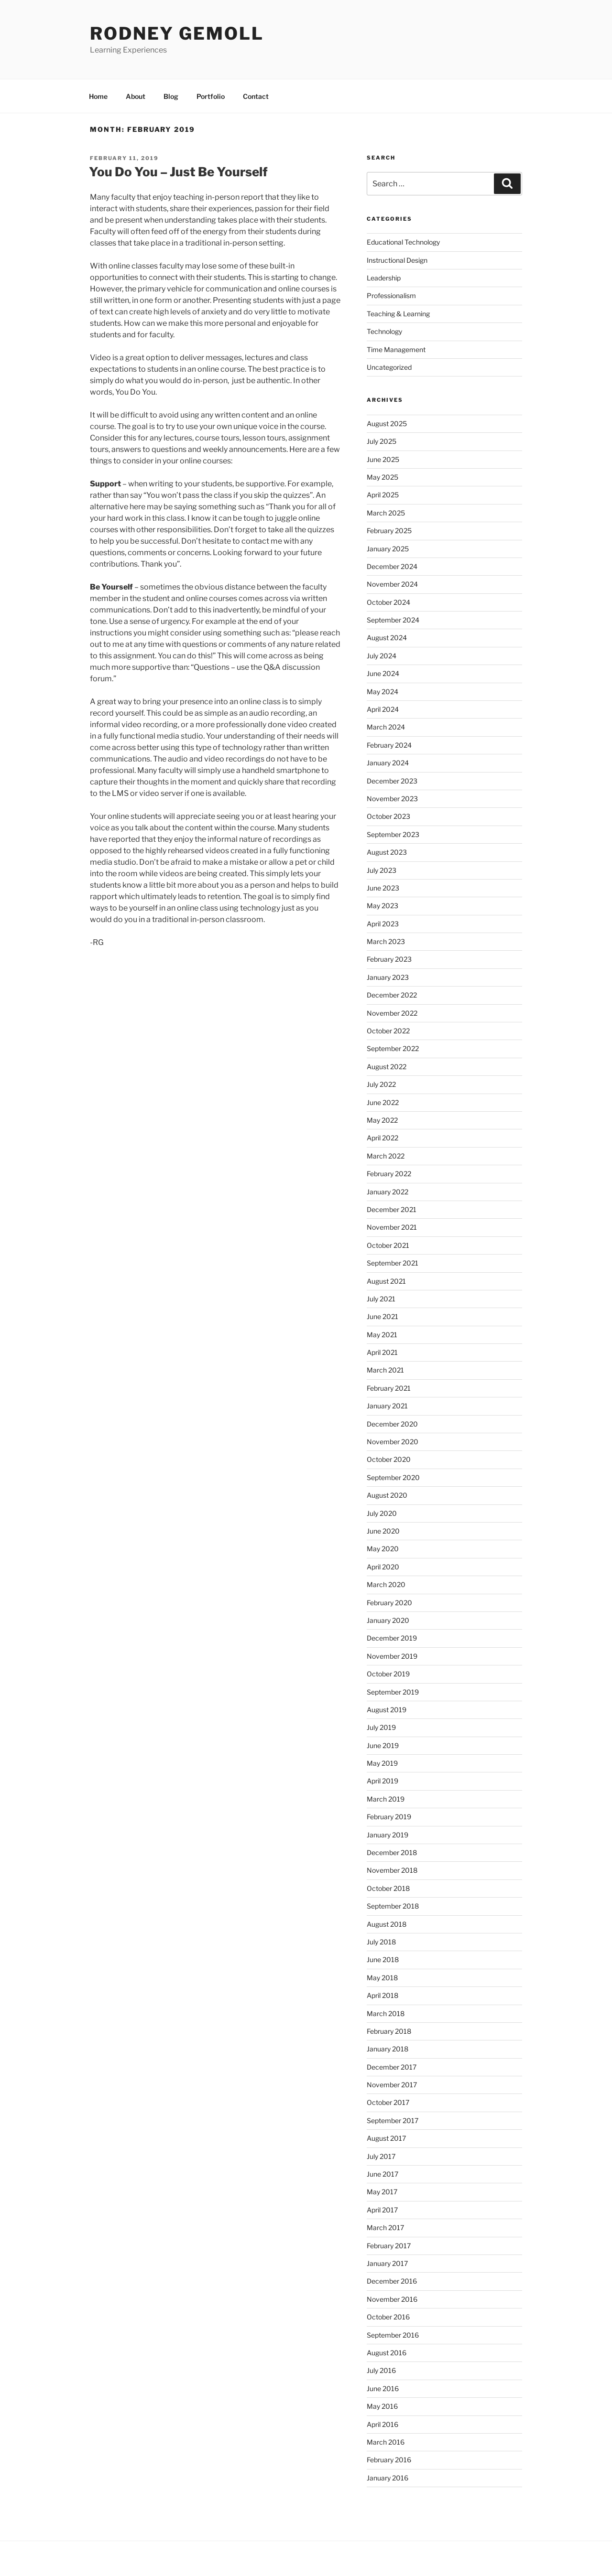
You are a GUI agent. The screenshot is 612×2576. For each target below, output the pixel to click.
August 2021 (386, 1281)
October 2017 (388, 2102)
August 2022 (386, 1067)
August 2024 (387, 637)
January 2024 (388, 763)
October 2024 (388, 602)
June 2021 (382, 1316)
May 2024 (382, 691)
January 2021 (387, 1406)
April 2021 (382, 1352)
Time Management (396, 349)
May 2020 (383, 1549)
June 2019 (383, 1745)
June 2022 (383, 1102)
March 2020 (386, 1584)
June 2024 (383, 673)
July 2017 (381, 2156)
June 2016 (383, 2388)
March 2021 (385, 1370)
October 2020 (389, 1459)
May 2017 (382, 2192)
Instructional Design (397, 260)
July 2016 (381, 2370)
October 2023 (388, 816)
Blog (171, 96)
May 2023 (382, 906)
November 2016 (392, 2299)
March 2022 (385, 1156)
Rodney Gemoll (176, 33)
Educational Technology (403, 242)
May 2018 (382, 1978)
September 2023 (393, 834)
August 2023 (387, 852)
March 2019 (385, 1799)
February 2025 (389, 530)
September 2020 (393, 1477)
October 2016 (388, 2317)
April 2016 (382, 2424)
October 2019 (388, 1674)
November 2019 (392, 1656)
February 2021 (389, 1388)
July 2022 (381, 1084)
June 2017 (382, 2174)
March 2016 (385, 2442)
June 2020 (383, 1531)
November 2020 (392, 1442)
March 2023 (386, 941)
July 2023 (381, 870)
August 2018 (386, 1924)
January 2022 (387, 1192)
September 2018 (393, 1906)
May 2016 (382, 2406)
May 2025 (382, 477)
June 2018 (383, 1959)
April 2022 (382, 1138)
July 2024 (381, 656)
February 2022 (389, 1174)
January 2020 (388, 1620)
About (135, 96)
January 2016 (387, 2478)
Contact (256, 96)
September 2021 (392, 1263)
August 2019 (386, 1710)
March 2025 (386, 513)
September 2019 (393, 1692)
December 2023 (392, 781)
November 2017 (392, 2085)
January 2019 (387, 1835)
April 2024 (383, 709)
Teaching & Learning (398, 314)
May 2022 (382, 1120)
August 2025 (387, 423)
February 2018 (389, 2031)
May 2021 (382, 1335)
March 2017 (385, 2227)
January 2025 (388, 549)
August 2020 (387, 1495)
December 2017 (391, 2067)
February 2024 (389, 745)
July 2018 (381, 1942)
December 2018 (392, 1852)
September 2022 (393, 1048)
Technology (384, 331)
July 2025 (381, 441)
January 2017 (387, 2263)
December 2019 (392, 1638)
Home (98, 96)
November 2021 (392, 1227)
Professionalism (391, 295)
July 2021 (381, 1299)
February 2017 (389, 2246)
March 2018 (385, 2013)
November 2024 (392, 584)
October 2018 (388, 1888)
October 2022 (388, 1031)
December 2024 (392, 566)
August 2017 (386, 2138)
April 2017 (382, 2210)
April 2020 (383, 1567)
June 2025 (383, 459)
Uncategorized (389, 367)
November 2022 (392, 1013)
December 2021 (391, 1209)
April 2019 (382, 1781)
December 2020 (392, 1424)
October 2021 (388, 1245)
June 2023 (383, 888)
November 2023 (392, 798)
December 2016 (392, 2281)
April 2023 (383, 924)
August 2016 (386, 2353)
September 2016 (393, 2335)
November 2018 (392, 1870)
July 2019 (381, 1727)
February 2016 (389, 2460)
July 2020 (382, 1513)
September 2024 (393, 620)
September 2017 (392, 2120)
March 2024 (386, 727)
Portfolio (211, 96)
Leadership (384, 278)
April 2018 (382, 1995)
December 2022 (392, 995)
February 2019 (389, 1817)
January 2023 (388, 977)
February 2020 (389, 1603)
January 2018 (387, 2049)
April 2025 (383, 495)
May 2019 (382, 1763)
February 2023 (389, 959)
